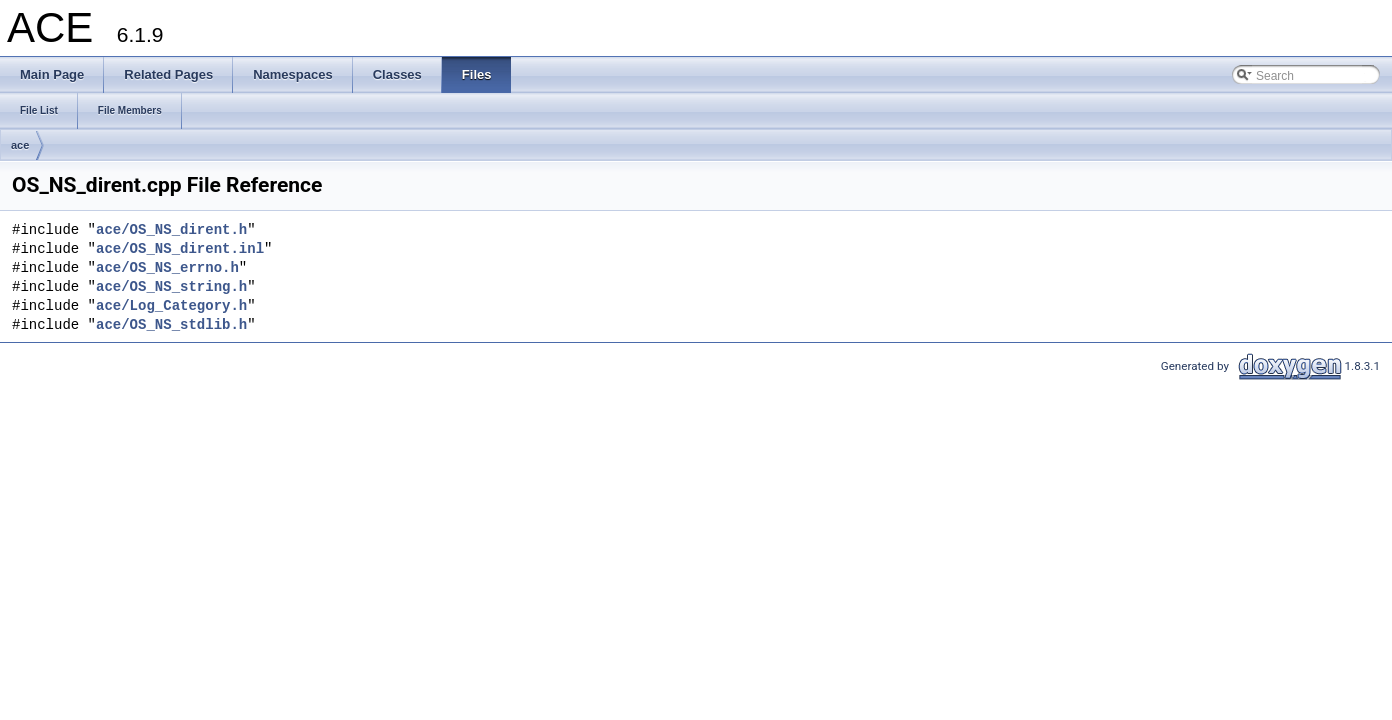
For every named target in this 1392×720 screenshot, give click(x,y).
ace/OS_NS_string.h (171, 287)
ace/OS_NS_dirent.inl (180, 249)
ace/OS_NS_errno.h (167, 268)
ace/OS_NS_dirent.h (171, 230)
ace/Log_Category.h (171, 306)
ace (20, 145)
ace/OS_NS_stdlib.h (171, 325)
